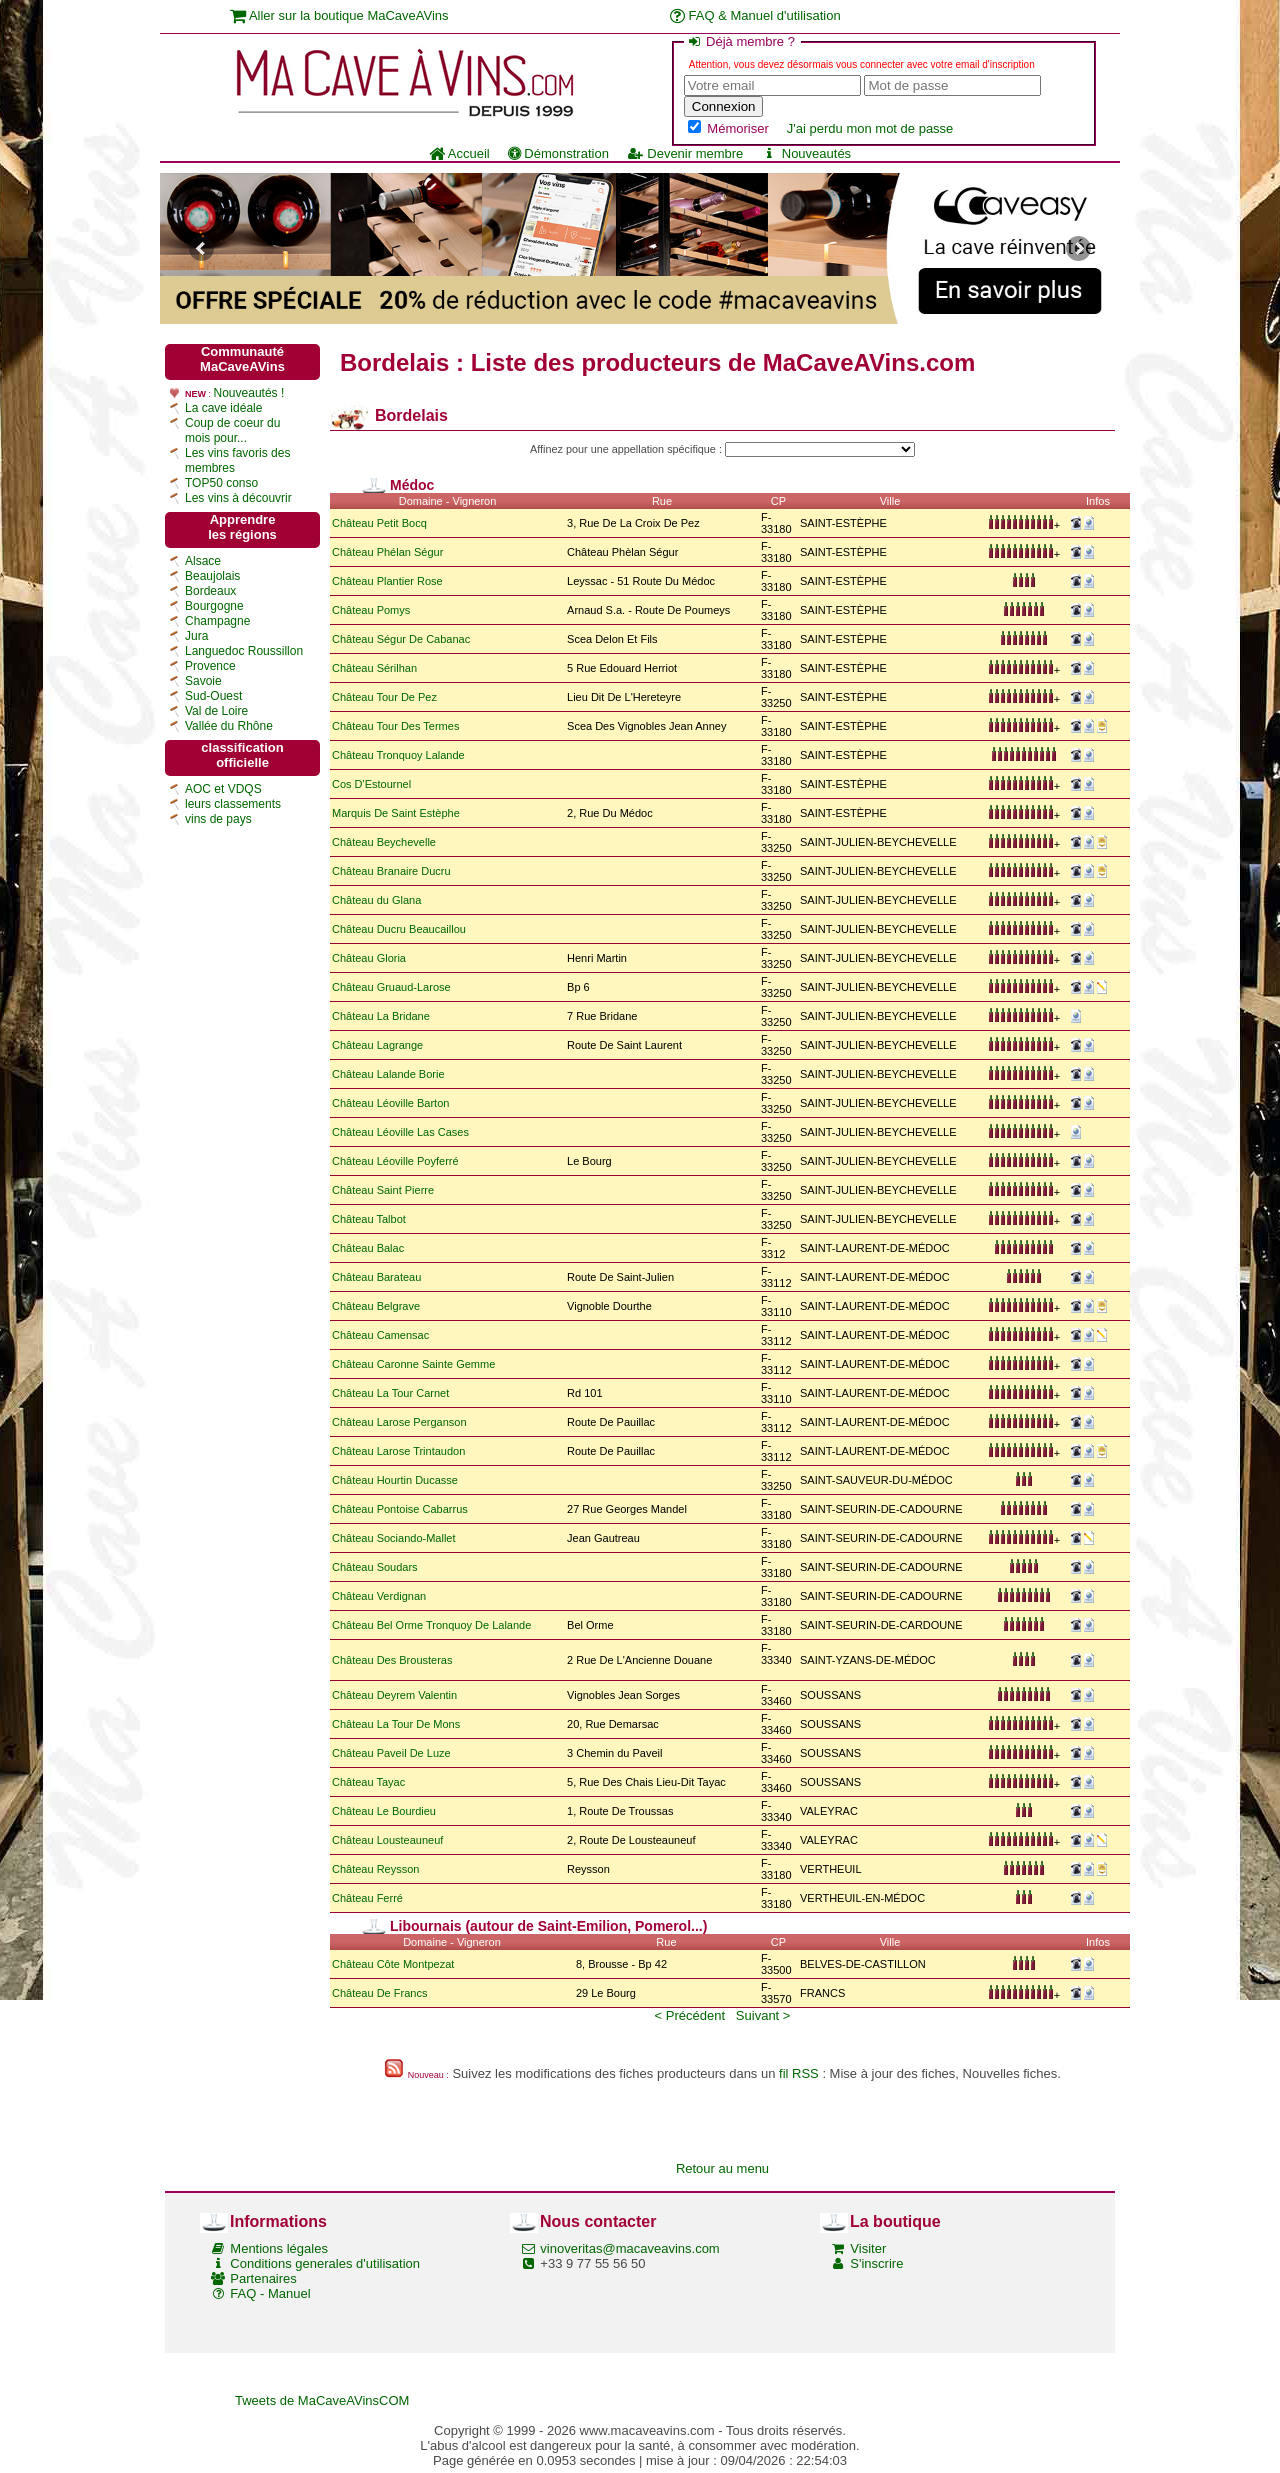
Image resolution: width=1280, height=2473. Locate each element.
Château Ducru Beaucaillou (399, 929)
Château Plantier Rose (387, 581)
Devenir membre (685, 153)
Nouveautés (806, 153)
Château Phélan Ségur (387, 552)
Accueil (459, 153)
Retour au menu (722, 2168)
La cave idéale (223, 408)
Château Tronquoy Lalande (398, 755)
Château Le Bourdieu (384, 1811)
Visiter (868, 2248)
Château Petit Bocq (379, 523)
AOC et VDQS (223, 789)
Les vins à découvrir (238, 498)
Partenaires (263, 2278)
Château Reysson (375, 1869)
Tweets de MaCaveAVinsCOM (322, 2400)
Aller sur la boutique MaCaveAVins (339, 15)
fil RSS (799, 2073)
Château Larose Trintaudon (398, 1451)
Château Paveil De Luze (391, 1753)
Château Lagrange (377, 1045)
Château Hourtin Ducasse (395, 1480)
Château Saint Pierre (383, 1190)
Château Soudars (375, 1567)
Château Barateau (376, 1277)
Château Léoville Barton (390, 1103)
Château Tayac (368, 1782)
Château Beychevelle (384, 842)
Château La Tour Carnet (390, 1393)
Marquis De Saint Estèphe (396, 813)
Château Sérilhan (374, 668)
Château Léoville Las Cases (400, 1132)
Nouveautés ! (249, 393)
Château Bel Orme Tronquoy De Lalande (431, 1625)
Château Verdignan (379, 1596)
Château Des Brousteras (392, 1660)
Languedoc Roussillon (244, 651)
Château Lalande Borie (388, 1074)
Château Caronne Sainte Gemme (413, 1364)
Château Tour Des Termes (395, 726)
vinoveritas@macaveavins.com (629, 2248)
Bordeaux (210, 591)
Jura (196, 636)
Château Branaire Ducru (391, 871)
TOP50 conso (221, 483)
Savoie (203, 681)
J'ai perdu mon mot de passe (870, 128)
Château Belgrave (376, 1306)
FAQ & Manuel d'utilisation (755, 15)
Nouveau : (428, 2075)
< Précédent (690, 2015)
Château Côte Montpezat (393, 1964)
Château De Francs (379, 1993)
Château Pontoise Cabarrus (400, 1509)
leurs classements (233, 804)
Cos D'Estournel (371, 784)
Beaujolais (212, 576)
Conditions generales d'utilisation (325, 2263)
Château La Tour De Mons (396, 1724)
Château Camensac (380, 1335)
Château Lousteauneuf (387, 1840)
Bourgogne (214, 606)
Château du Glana (376, 900)
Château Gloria (369, 958)
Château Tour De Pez (384, 697)
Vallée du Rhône (229, 726)
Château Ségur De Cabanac (401, 639)
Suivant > (763, 2015)
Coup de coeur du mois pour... (232, 430)
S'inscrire (876, 2263)
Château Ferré (367, 1898)
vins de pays (218, 819)
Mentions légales (279, 2248)
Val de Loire (216, 711)
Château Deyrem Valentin (394, 1695)
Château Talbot (369, 1219)
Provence (210, 666)
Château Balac (368, 1248)
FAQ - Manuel (270, 2293)
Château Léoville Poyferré (395, 1161)
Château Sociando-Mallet (394, 1538)
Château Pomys (371, 610)
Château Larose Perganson (399, 1422)
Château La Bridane (381, 1016)
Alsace (203, 561)
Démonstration (558, 153)
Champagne (217, 621)
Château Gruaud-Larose (391, 987)
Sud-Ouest (213, 696)
